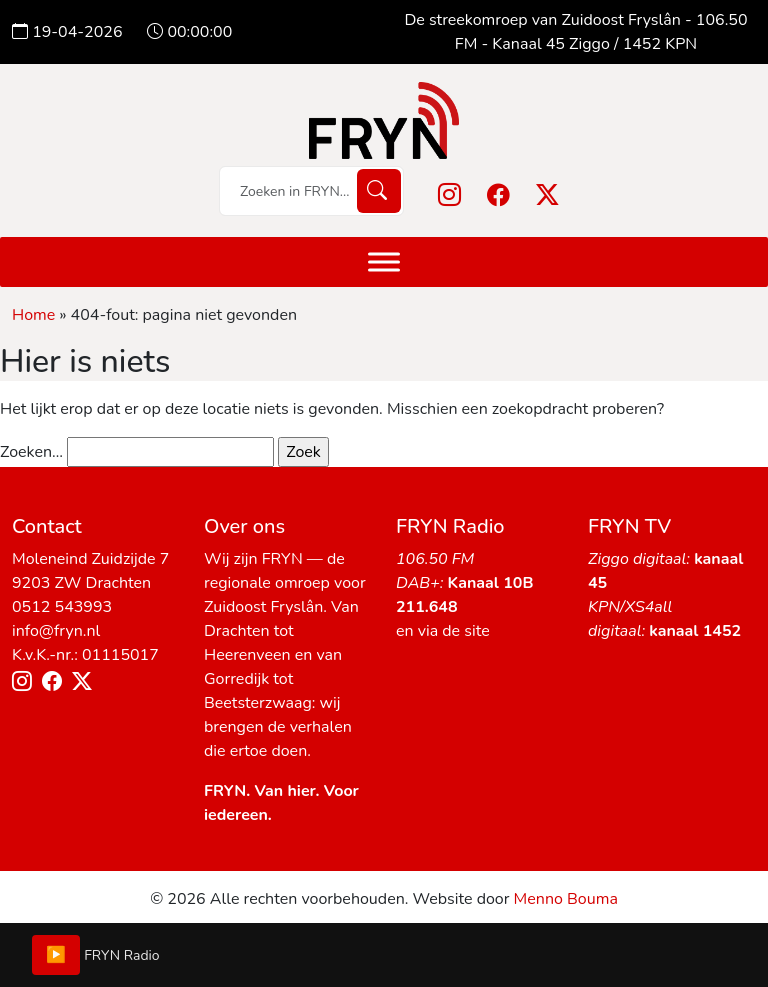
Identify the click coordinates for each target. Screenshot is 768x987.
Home (33, 315)
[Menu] (384, 261)
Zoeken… (31, 452)
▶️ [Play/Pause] (56, 955)
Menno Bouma (566, 899)
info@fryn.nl (56, 631)
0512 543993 (62, 607)
